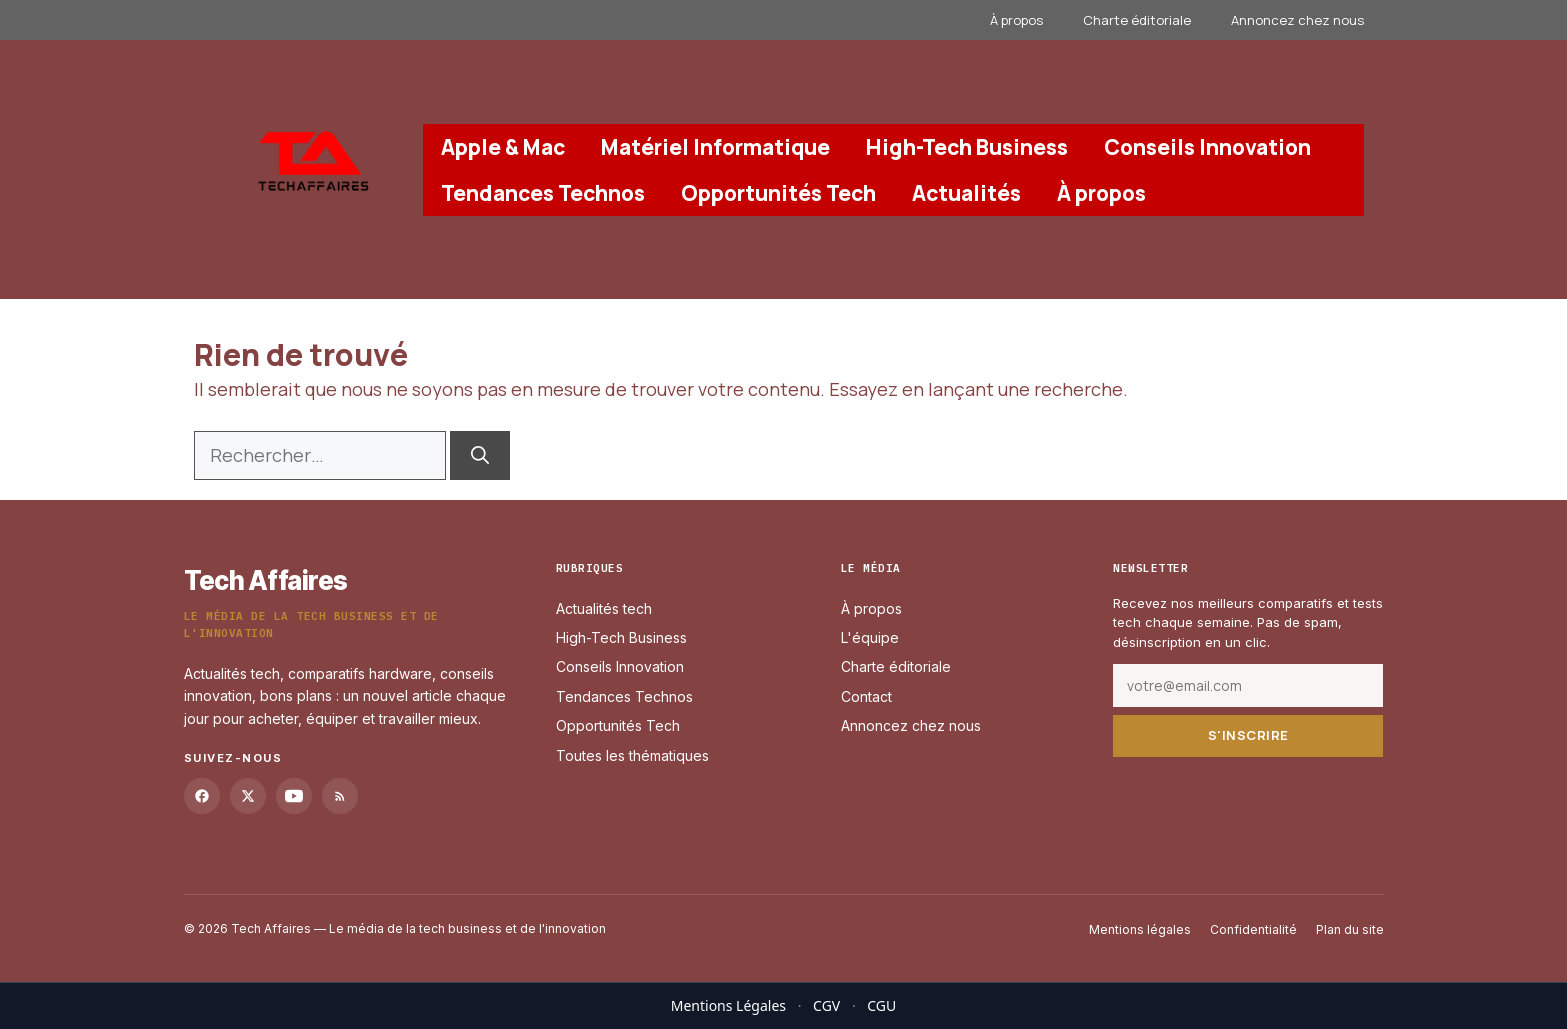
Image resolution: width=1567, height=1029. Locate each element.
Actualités (966, 193)
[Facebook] (202, 795)
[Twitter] (248, 795)
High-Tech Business (967, 147)
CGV (826, 1005)
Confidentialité (1253, 928)
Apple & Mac (503, 147)
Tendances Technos (543, 193)
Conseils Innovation (1207, 147)
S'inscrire (1248, 735)
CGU (881, 1005)
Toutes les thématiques (632, 754)
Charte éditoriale (1137, 20)
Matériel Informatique (715, 147)
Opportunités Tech (778, 193)
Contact (866, 696)
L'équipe (870, 637)
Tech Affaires (266, 580)
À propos (1016, 20)
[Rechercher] (480, 455)
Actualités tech (604, 607)
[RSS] (340, 795)
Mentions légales (1140, 928)
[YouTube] (294, 795)
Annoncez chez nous (1297, 20)
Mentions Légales (728, 1005)
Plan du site (1350, 928)
